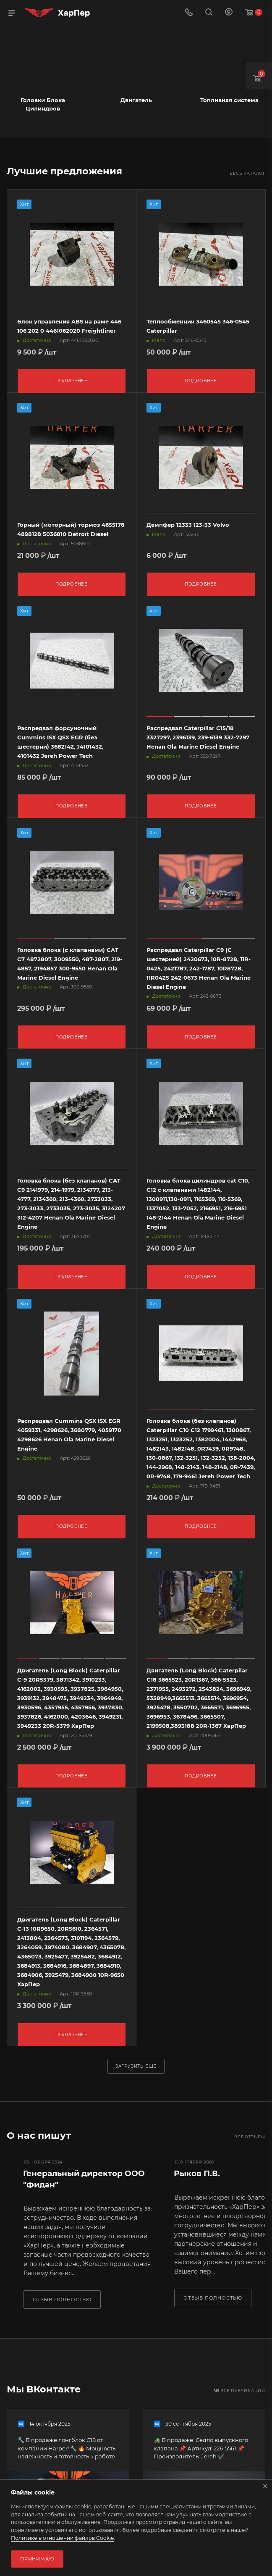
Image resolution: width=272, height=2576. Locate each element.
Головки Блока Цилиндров (43, 104)
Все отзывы (249, 2130)
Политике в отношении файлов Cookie (62, 2538)
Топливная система (229, 100)
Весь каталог (247, 173)
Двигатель (136, 100)
